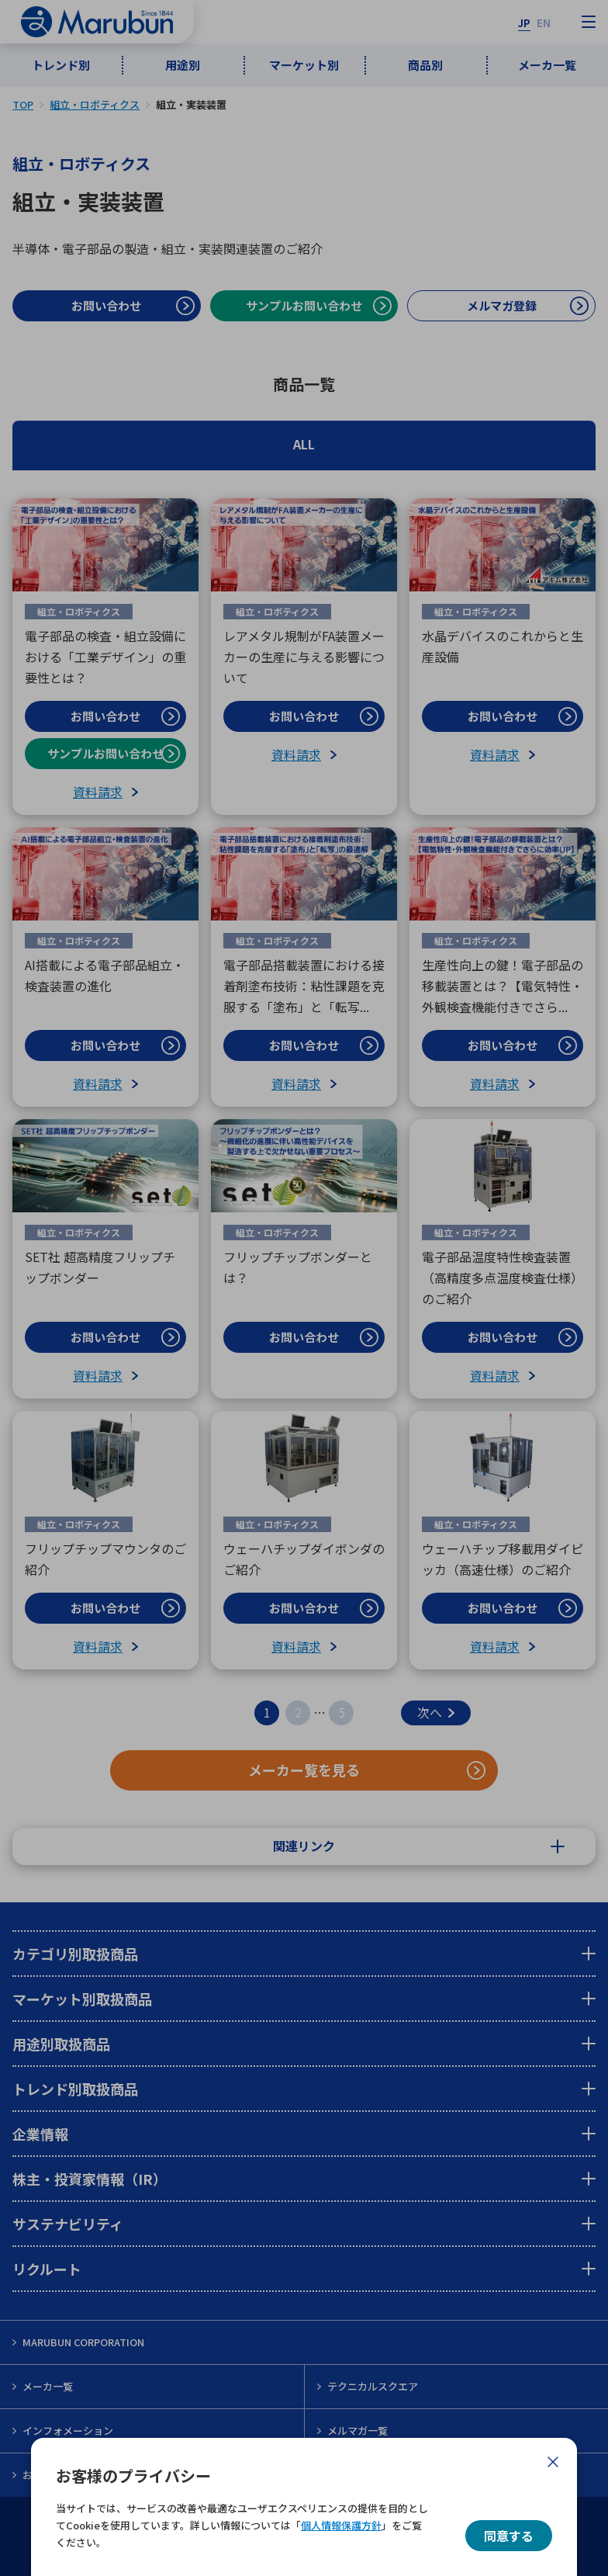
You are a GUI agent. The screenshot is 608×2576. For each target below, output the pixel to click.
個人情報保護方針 (341, 2525)
